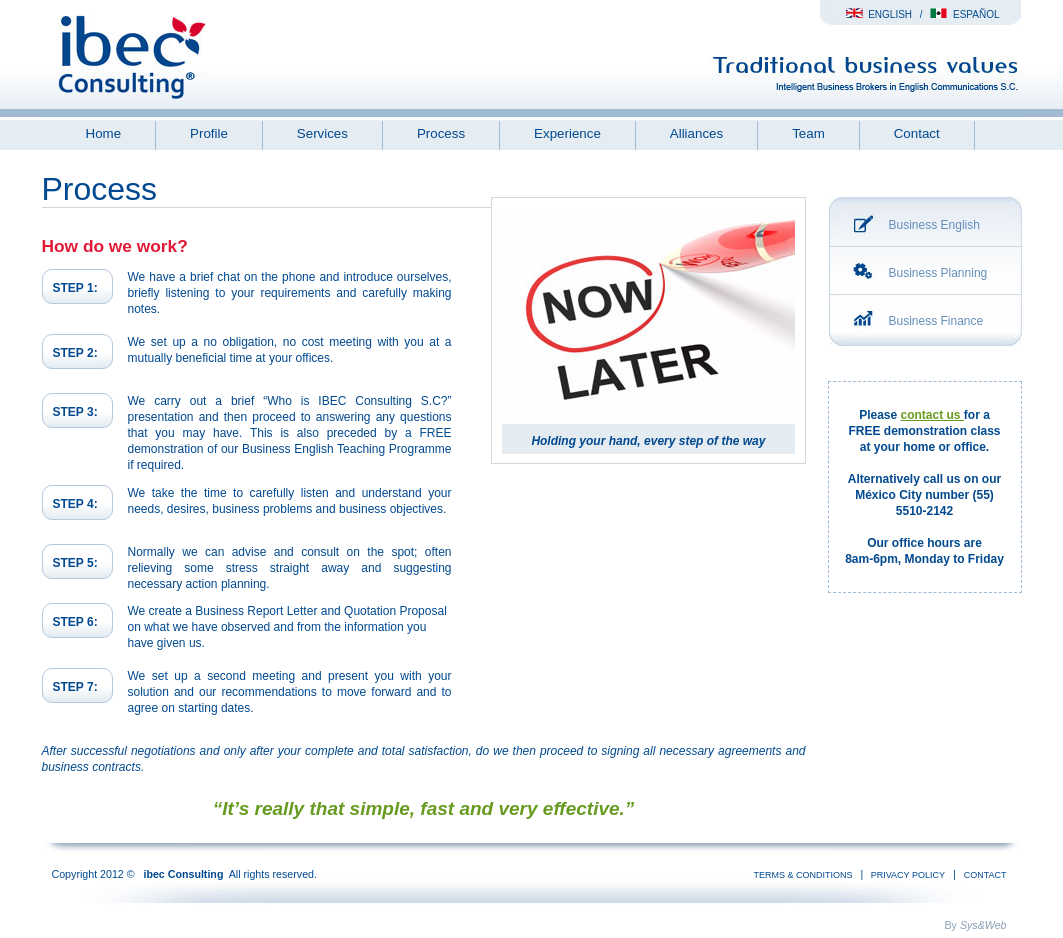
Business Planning (938, 273)
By (976, 925)
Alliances (696, 133)
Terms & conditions (803, 875)
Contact (917, 133)
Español (964, 14)
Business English (934, 225)
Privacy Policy (906, 875)
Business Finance (936, 321)
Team (808, 133)
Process (441, 133)
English (879, 14)
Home (104, 133)
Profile (209, 133)
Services (322, 133)
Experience (567, 133)
